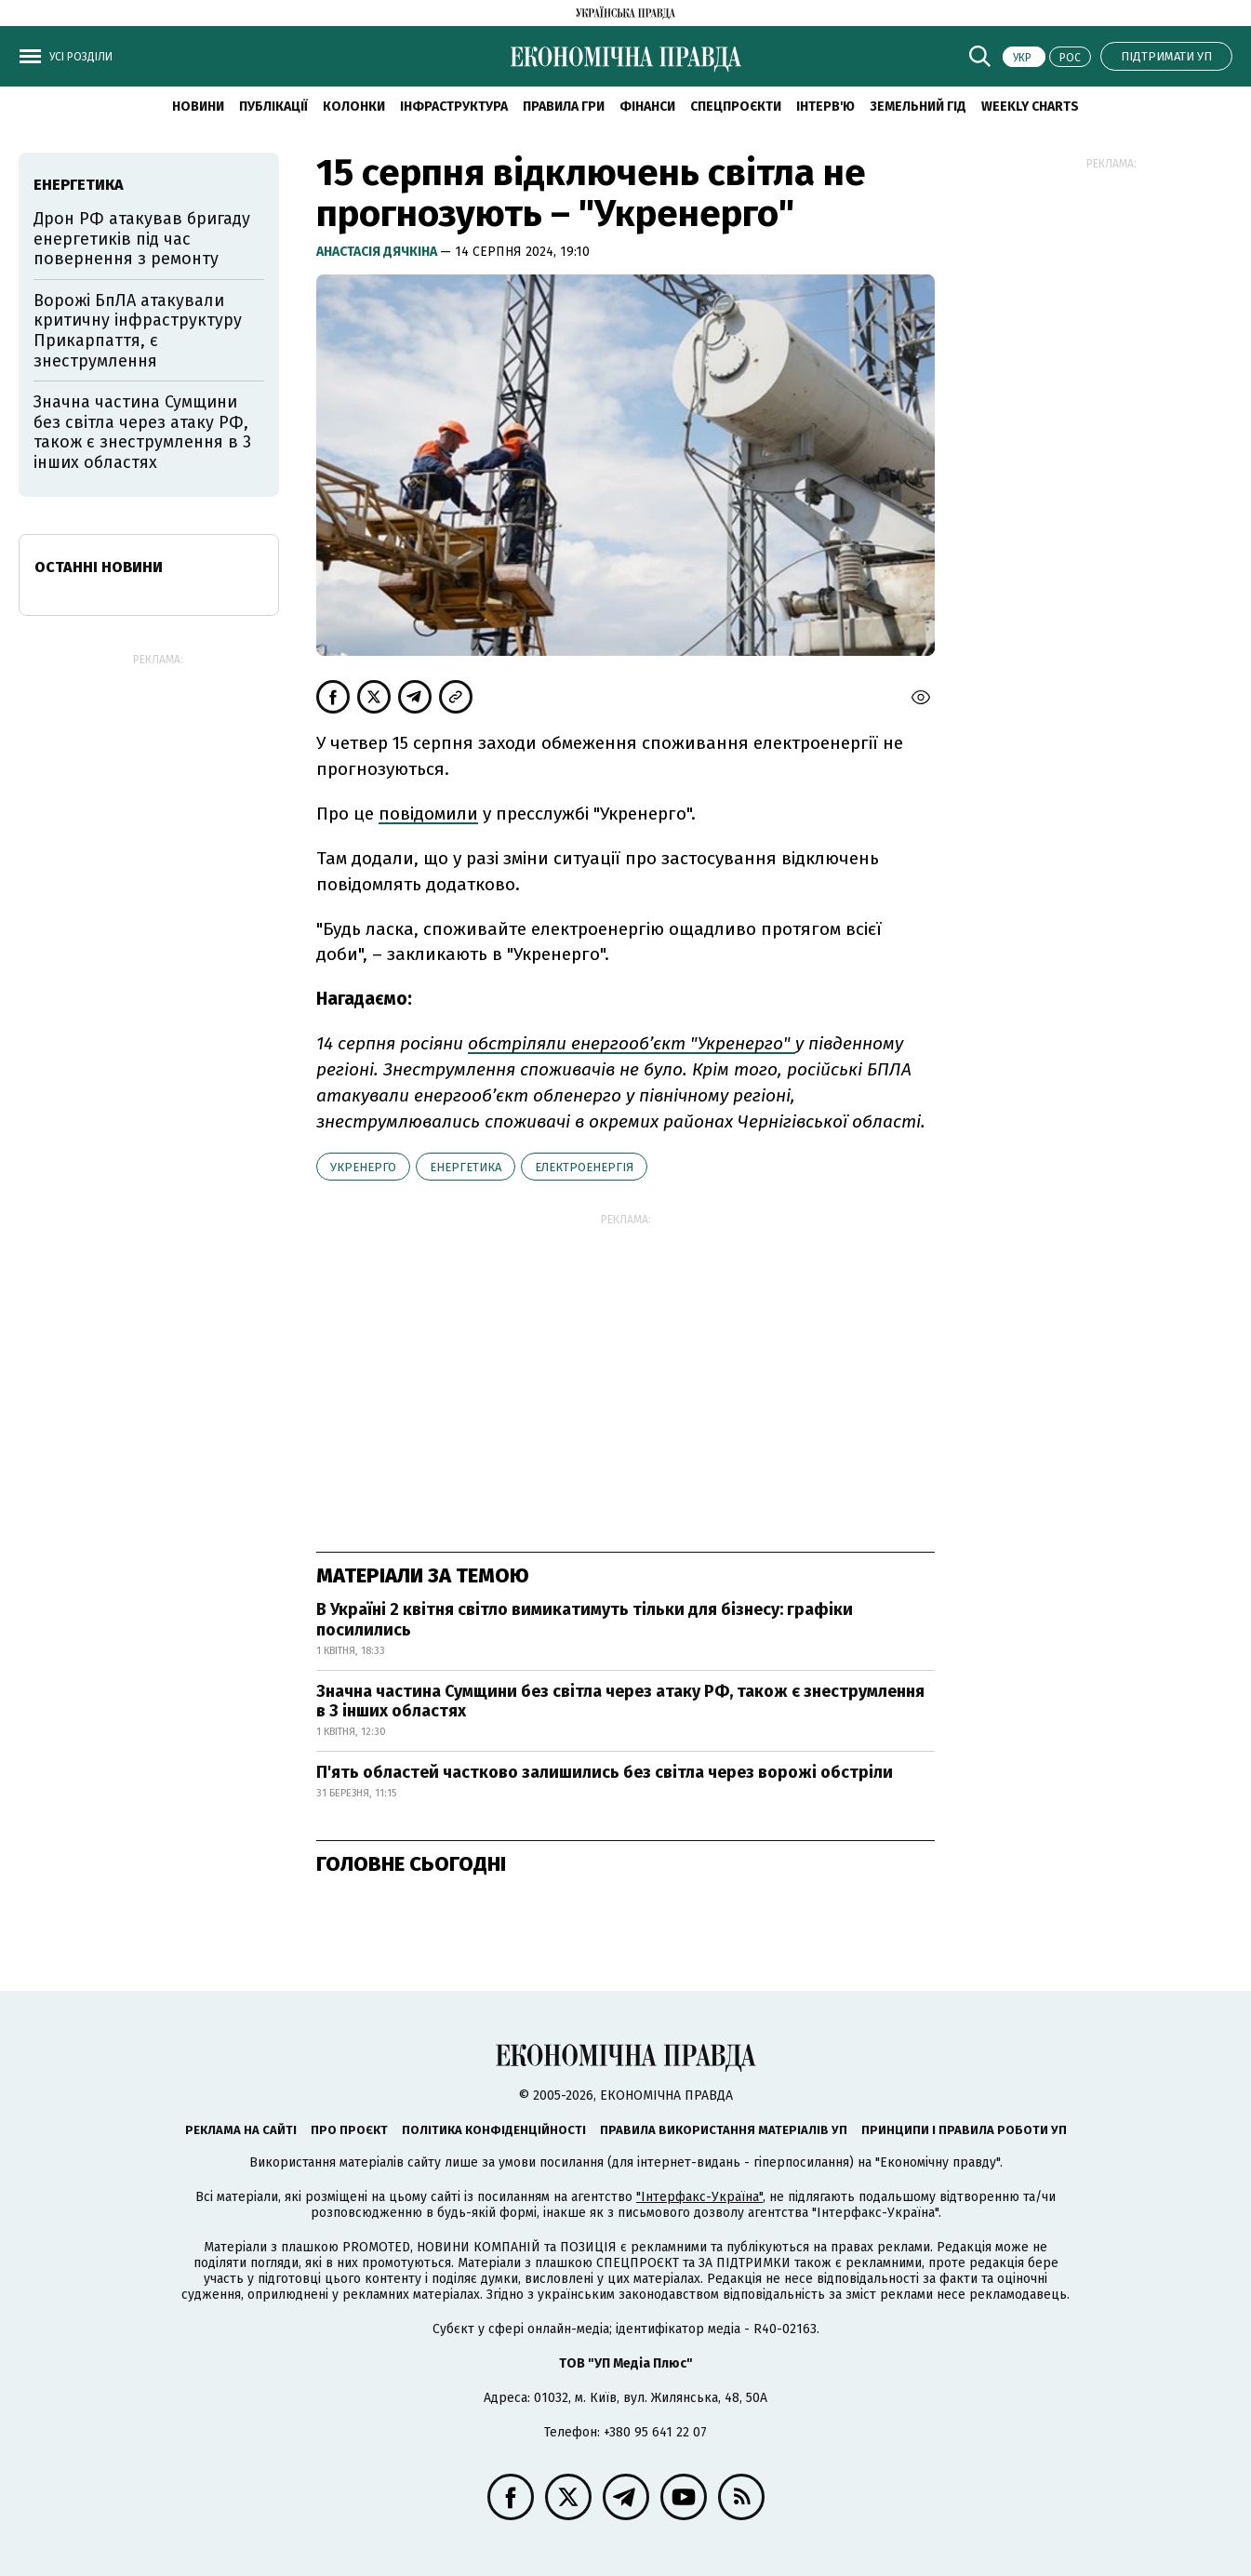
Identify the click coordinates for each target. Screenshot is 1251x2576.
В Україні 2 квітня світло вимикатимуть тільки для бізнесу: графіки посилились (584, 1619)
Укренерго (363, 1167)
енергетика (465, 1167)
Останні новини (98, 567)
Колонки (354, 106)
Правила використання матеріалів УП (723, 2130)
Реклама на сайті (241, 2130)
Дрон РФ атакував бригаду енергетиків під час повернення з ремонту (141, 238)
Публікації (273, 106)
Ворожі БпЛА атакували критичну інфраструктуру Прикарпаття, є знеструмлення (137, 330)
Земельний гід (918, 106)
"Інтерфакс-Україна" (699, 2197)
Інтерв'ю (825, 106)
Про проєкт (349, 2130)
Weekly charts (1030, 106)
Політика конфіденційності (494, 2130)
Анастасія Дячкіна (378, 252)
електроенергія (584, 1167)
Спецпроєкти (735, 106)
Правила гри (564, 106)
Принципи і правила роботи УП (964, 2130)
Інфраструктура (454, 106)
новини (198, 106)
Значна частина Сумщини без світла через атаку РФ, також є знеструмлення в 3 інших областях (620, 1701)
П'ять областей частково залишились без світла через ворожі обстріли (604, 1772)
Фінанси (647, 106)
